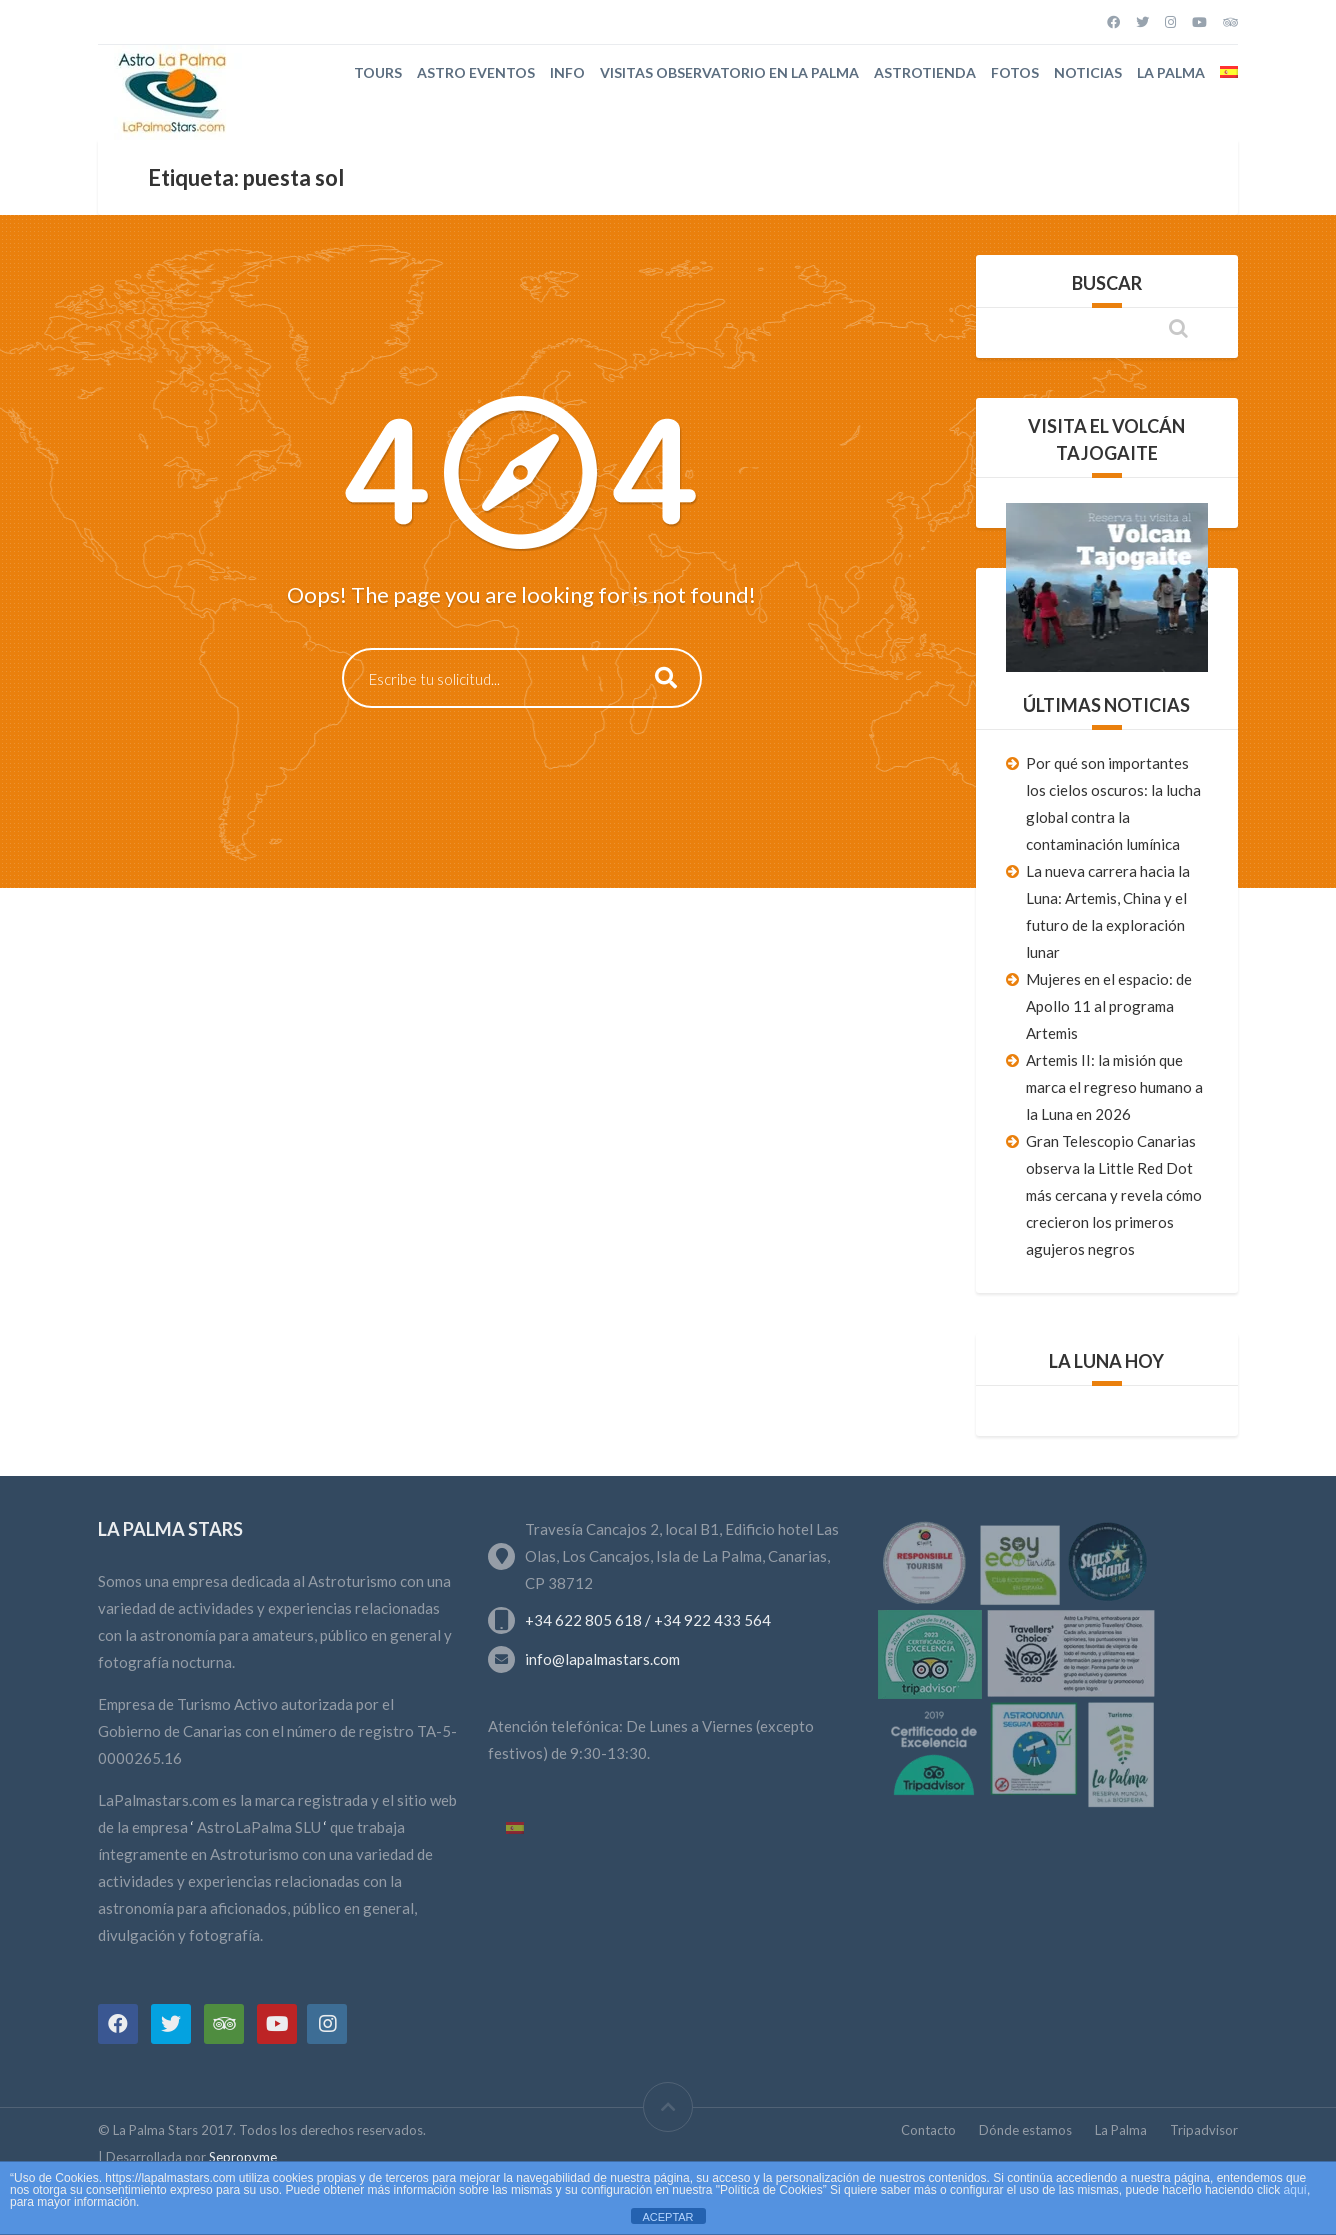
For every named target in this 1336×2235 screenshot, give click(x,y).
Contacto (928, 2130)
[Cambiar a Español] (515, 1829)
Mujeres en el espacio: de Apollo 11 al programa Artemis (1109, 1006)
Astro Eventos (476, 72)
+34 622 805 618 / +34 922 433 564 (648, 1620)
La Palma (1171, 72)
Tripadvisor (1204, 2130)
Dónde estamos (1025, 2130)
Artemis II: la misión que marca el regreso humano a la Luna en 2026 (1114, 1087)
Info (567, 72)
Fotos (1015, 72)
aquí (1295, 2190)
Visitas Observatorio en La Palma (729, 72)
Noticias (1088, 72)
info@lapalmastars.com (602, 1659)
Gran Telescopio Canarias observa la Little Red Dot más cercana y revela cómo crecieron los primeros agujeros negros (1114, 1195)
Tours (378, 72)
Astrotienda (925, 72)
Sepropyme (243, 2157)
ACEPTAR (667, 2217)
